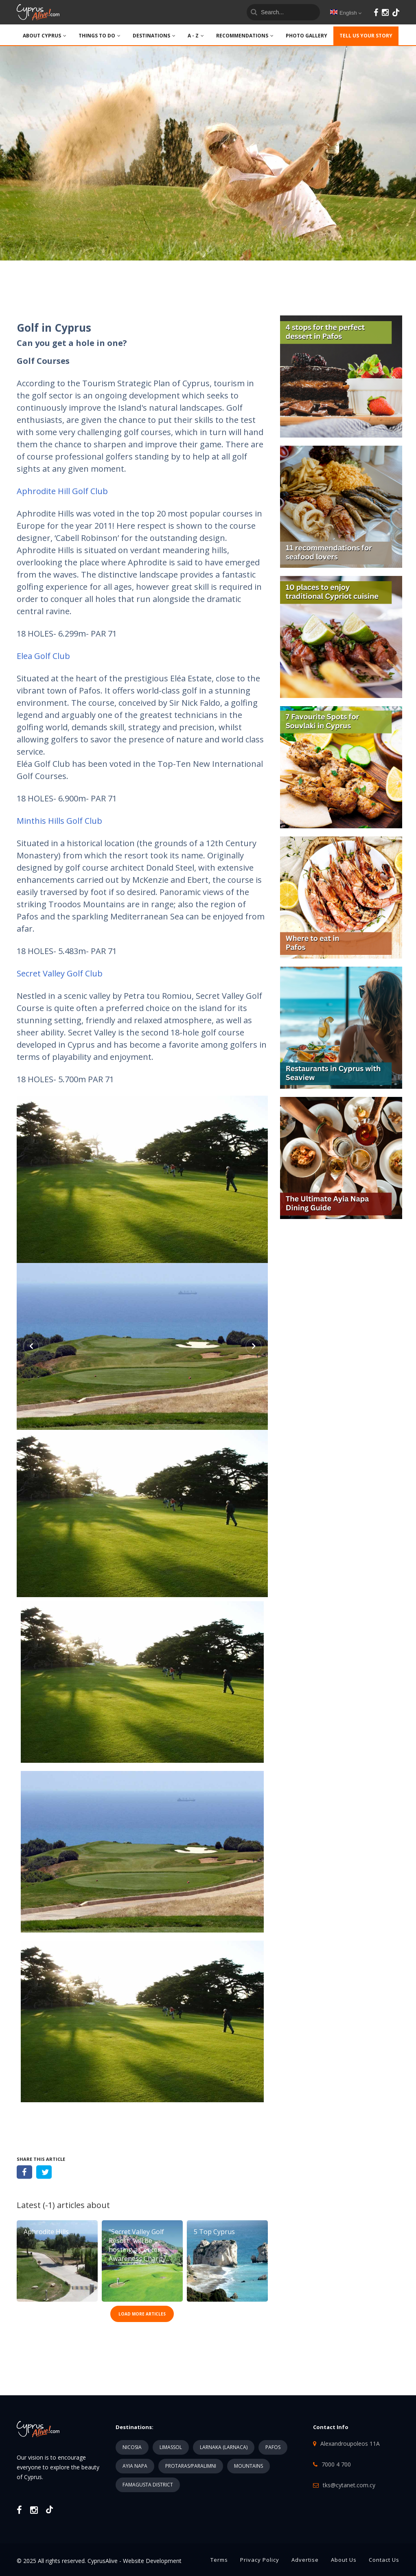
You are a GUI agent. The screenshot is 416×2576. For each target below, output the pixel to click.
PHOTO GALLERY (306, 35)
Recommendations (245, 35)
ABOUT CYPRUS (44, 35)
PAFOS (272, 2447)
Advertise (305, 2559)
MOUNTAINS (248, 2465)
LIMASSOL (171, 2447)
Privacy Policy (259, 2559)
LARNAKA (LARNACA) (223, 2447)
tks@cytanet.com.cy (349, 2485)
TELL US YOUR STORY (365, 35)
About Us (344, 2559)
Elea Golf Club (43, 655)
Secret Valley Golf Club (60, 973)
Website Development (152, 2561)
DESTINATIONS (154, 35)
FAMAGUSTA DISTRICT (148, 2484)
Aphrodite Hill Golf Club (62, 491)
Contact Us (384, 2559)
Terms (219, 2559)
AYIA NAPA (135, 2465)
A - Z (196, 35)
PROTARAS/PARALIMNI (190, 2465)
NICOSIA (132, 2447)
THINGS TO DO (99, 35)
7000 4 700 (336, 2464)
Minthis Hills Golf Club (59, 820)
